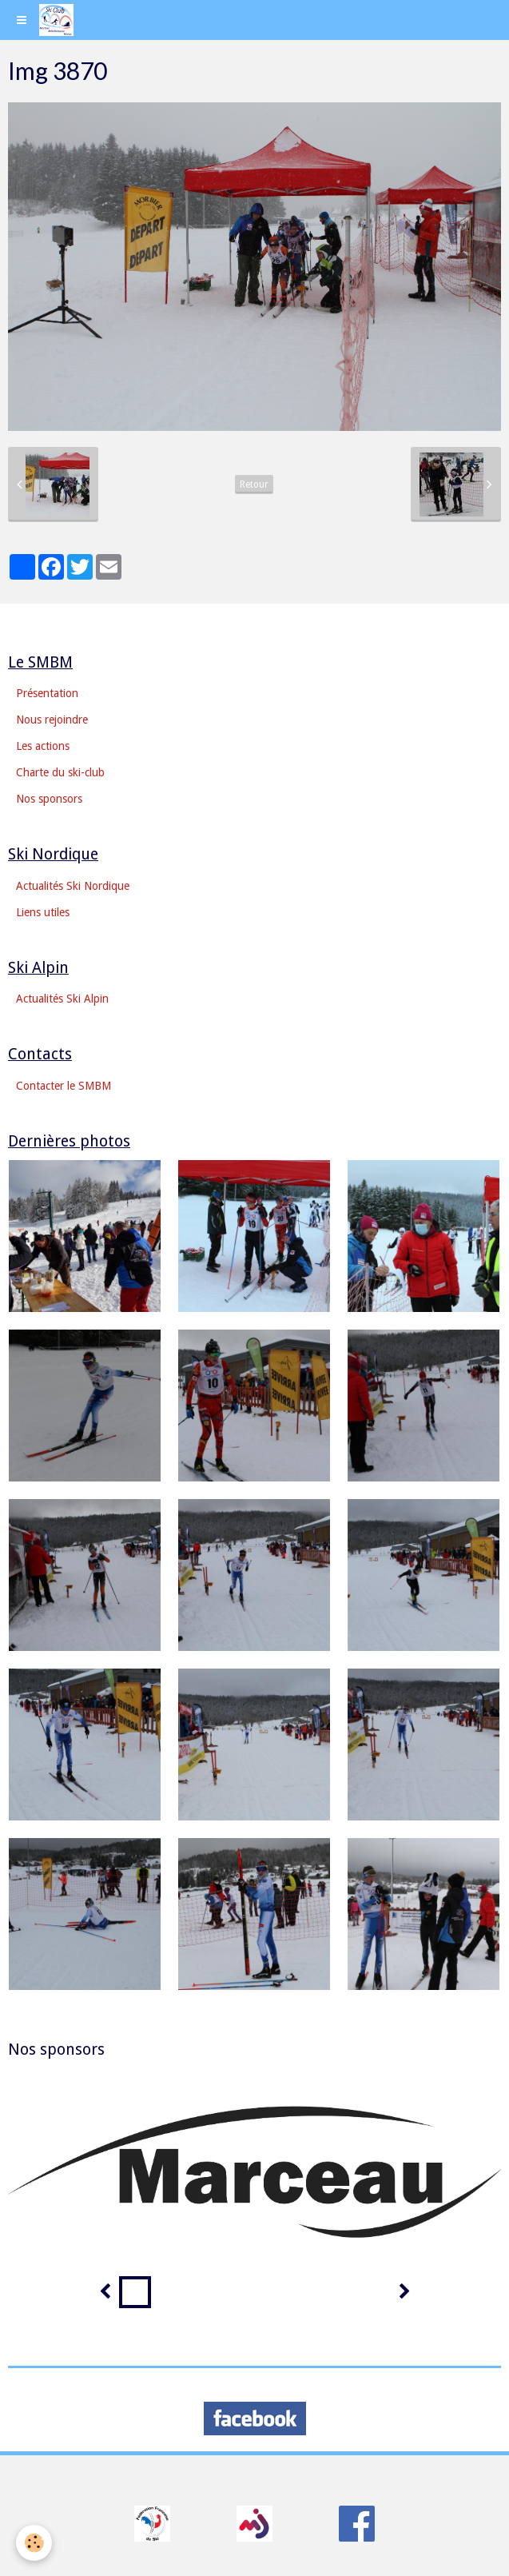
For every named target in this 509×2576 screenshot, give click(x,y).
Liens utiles (43, 912)
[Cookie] (34, 2543)
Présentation (47, 693)
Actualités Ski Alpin (62, 998)
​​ (152, 2522)
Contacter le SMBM (63, 1085)
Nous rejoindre (52, 719)
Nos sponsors (49, 798)
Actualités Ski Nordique (72, 885)
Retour (254, 484)
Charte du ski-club (60, 772)
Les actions (43, 746)
